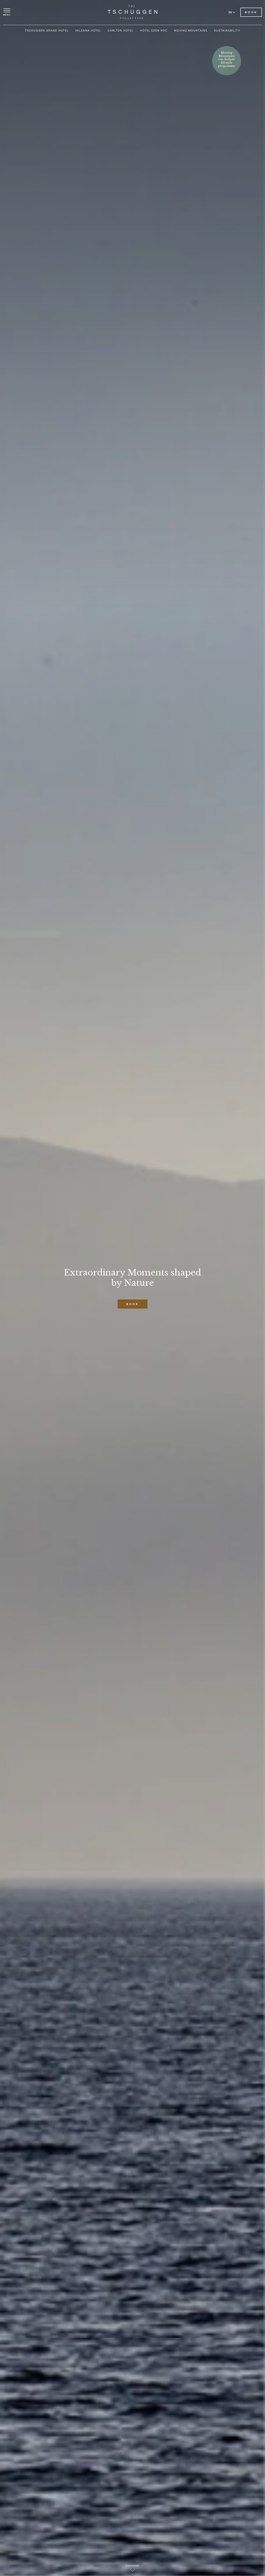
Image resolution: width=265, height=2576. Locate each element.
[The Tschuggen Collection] (132, 12)
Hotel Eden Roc (153, 30)
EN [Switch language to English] (232, 12)
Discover (132, 2568)
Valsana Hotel (88, 30)
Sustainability (227, 30)
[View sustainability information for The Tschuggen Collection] (229, 58)
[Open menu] (7, 12)
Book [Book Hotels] (251, 12)
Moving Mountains (190, 30)
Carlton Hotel (121, 30)
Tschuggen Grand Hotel (47, 30)
